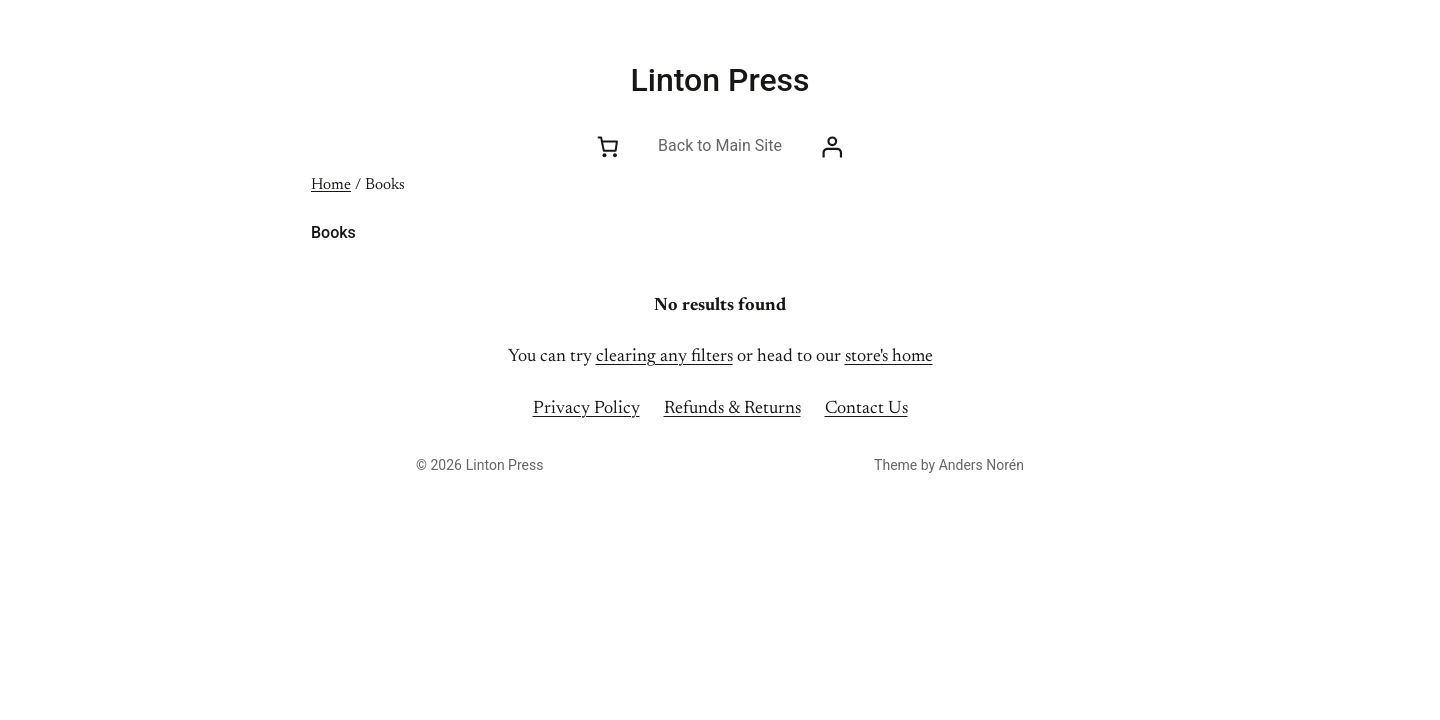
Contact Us (866, 409)
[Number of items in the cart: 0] (608, 146)
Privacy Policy (586, 409)
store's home (889, 357)
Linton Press (720, 80)
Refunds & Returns (732, 409)
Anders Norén (981, 465)
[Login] (832, 146)
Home (331, 185)
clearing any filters (664, 357)
